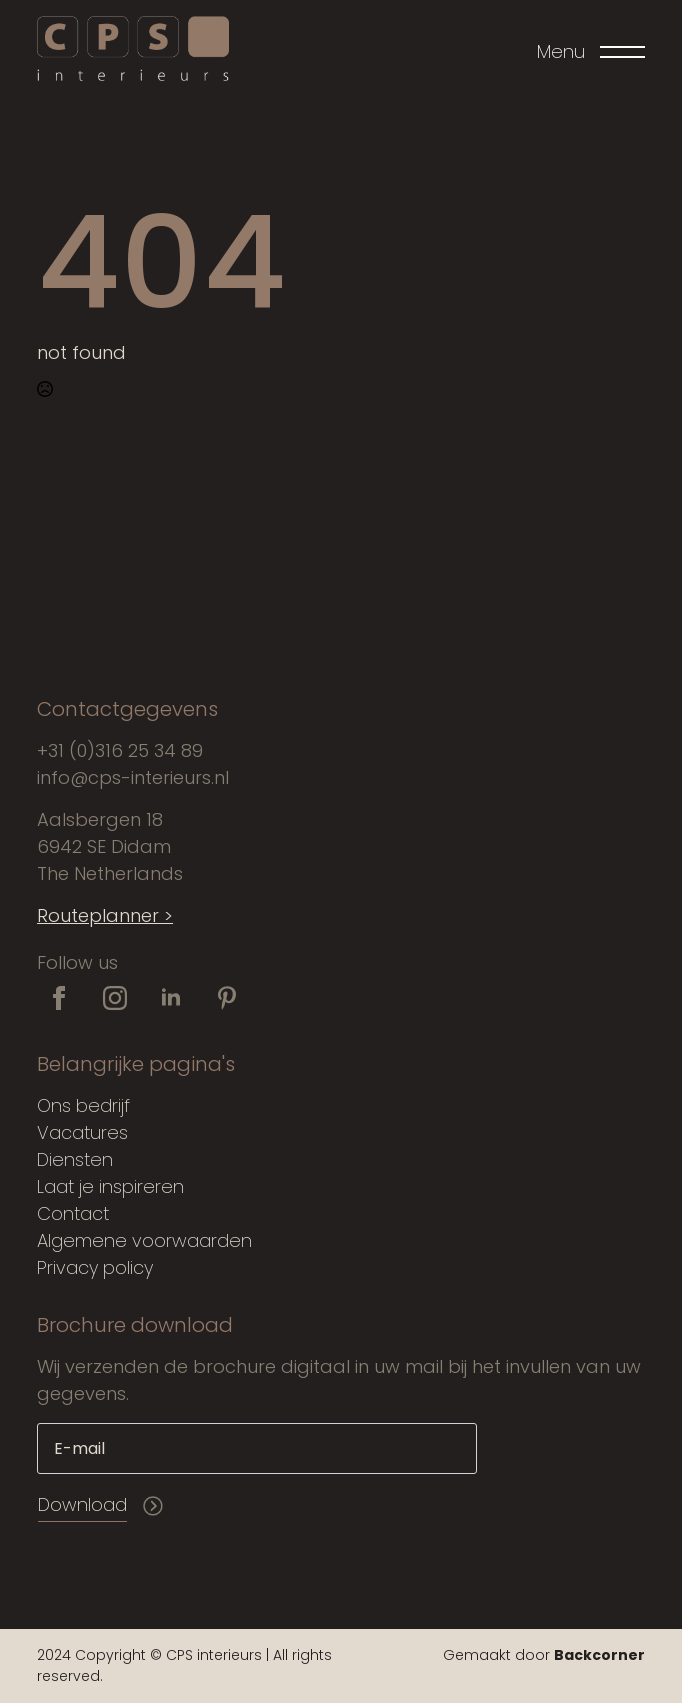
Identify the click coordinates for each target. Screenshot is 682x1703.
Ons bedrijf (83, 1105)
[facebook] (59, 998)
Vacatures (82, 1132)
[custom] (227, 998)
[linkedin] (171, 998)
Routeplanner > (105, 915)
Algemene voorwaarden (144, 1240)
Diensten (75, 1159)
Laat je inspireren (110, 1186)
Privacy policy (95, 1267)
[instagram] (115, 998)
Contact (73, 1213)
